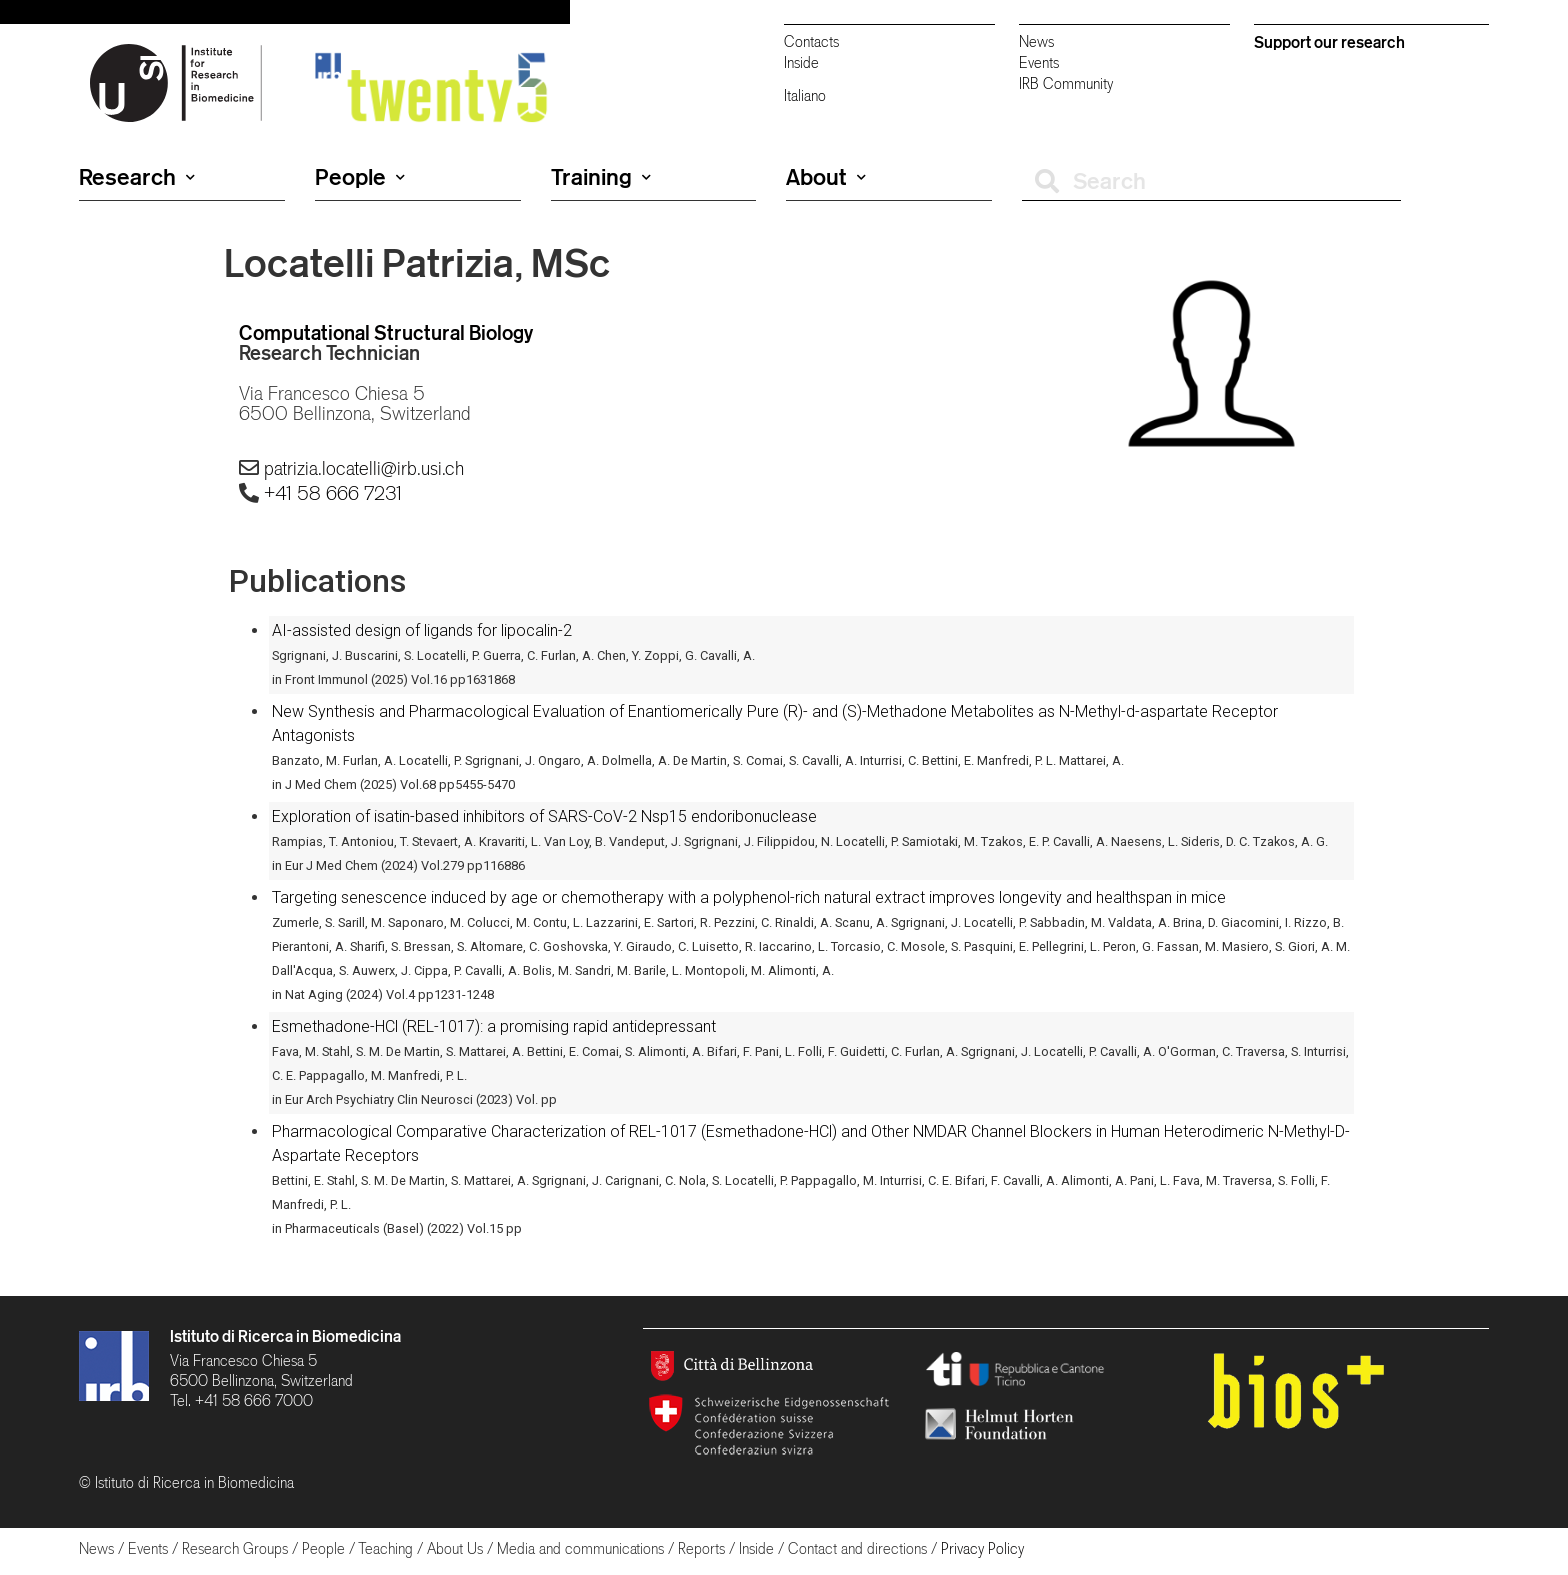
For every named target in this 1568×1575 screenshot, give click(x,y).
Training (601, 177)
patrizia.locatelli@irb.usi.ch (364, 468)
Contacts (811, 41)
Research (137, 177)
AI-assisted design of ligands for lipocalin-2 (422, 630)
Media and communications (580, 1548)
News (1036, 41)
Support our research (1329, 42)
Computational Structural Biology (386, 332)
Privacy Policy (982, 1548)
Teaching (385, 1548)
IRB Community (1066, 83)
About (826, 177)
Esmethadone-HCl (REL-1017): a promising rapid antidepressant (494, 1026)
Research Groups (235, 1548)
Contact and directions (857, 1548)
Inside (801, 62)
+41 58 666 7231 (333, 493)
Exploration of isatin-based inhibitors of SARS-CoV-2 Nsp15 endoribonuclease (544, 816)
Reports (701, 1548)
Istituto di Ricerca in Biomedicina (285, 1336)
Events (1039, 62)
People (360, 177)
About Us (455, 1548)
